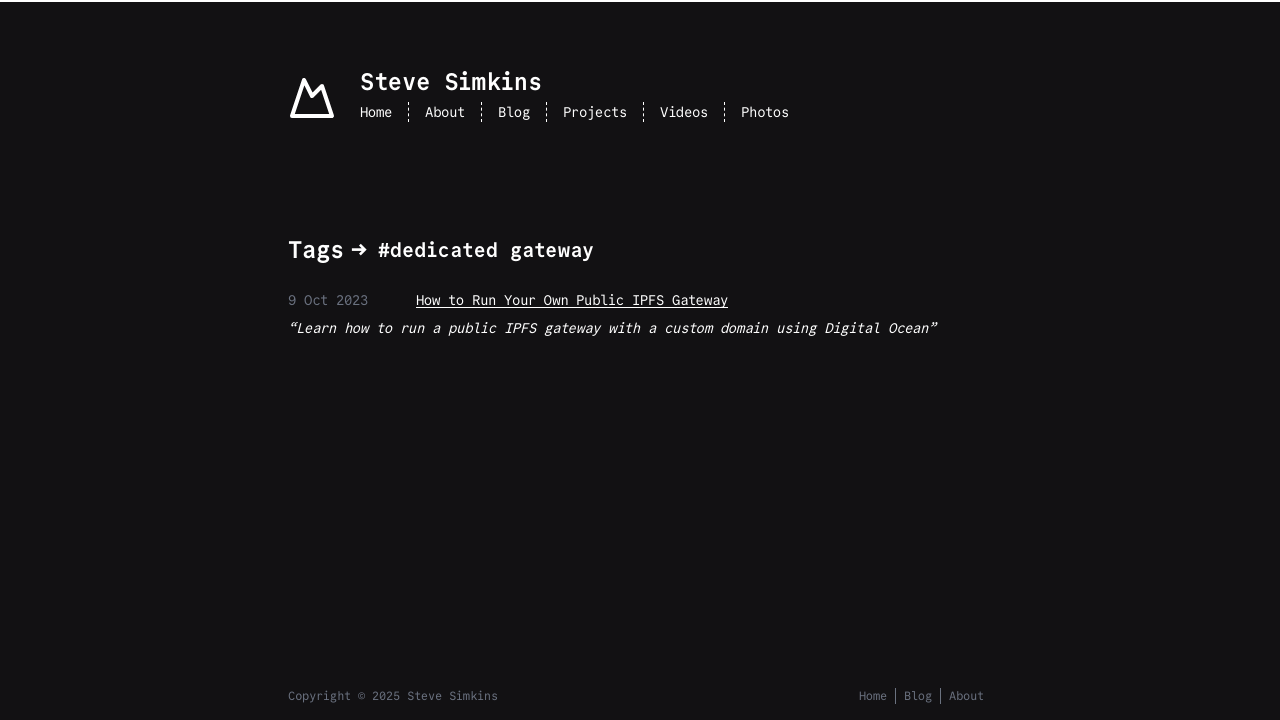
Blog (514, 112)
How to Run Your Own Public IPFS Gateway (572, 300)
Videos (684, 112)
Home (376, 112)
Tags (316, 249)
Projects (595, 112)
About (445, 112)
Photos (765, 112)
